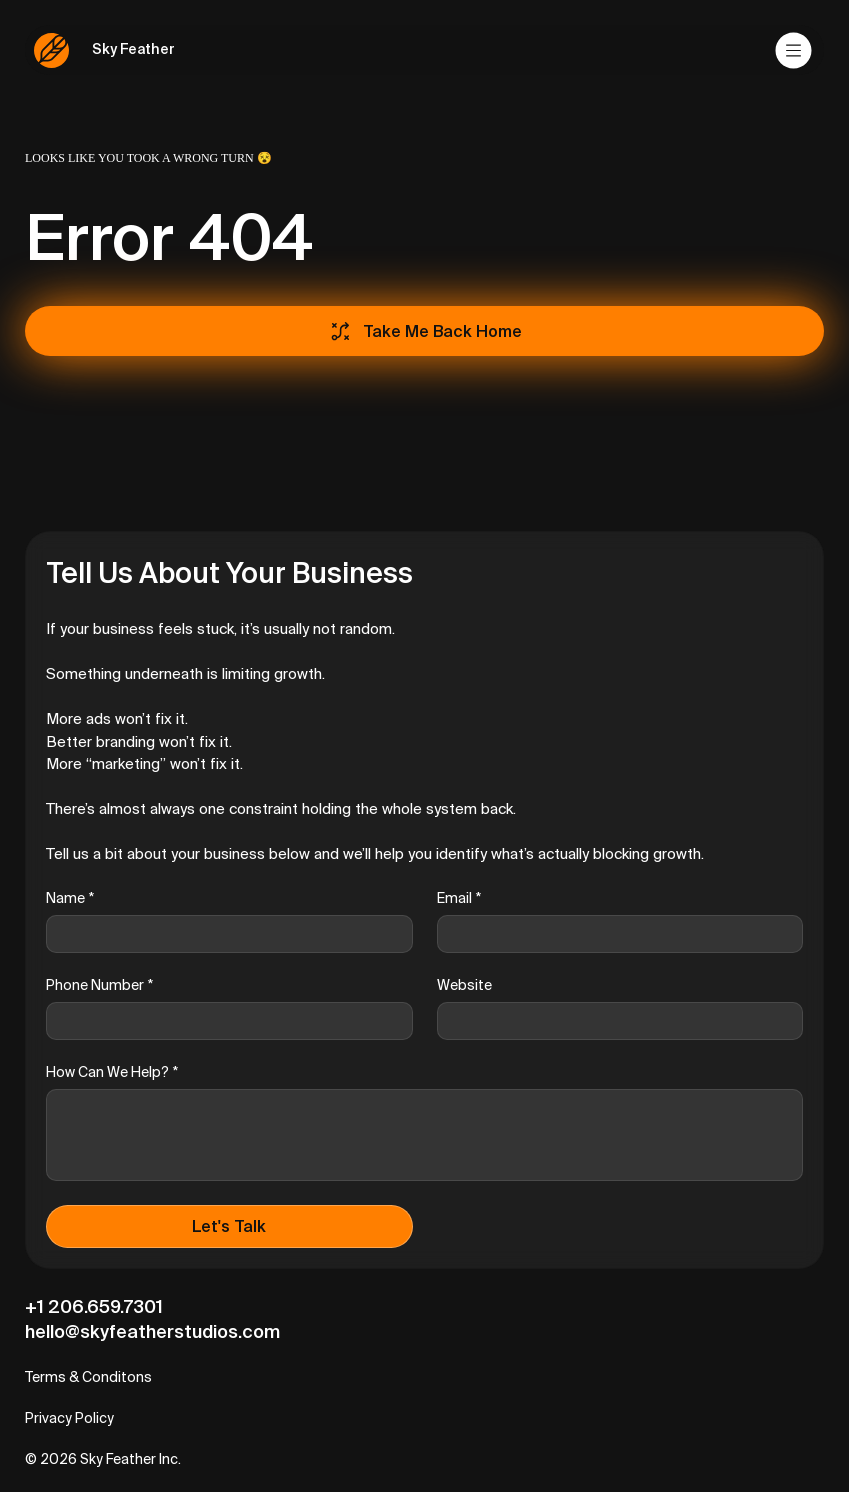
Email (459, 898)
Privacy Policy (69, 1418)
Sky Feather (133, 49)
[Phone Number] (223, 1021)
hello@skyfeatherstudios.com (152, 1331)
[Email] (614, 934)
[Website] (614, 1021)
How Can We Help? (112, 1072)
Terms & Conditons (88, 1377)
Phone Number (99, 985)
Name (70, 898)
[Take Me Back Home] (424, 331)
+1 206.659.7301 (94, 1306)
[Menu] (795, 50)
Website (464, 985)
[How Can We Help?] (424, 1135)
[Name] (223, 934)
